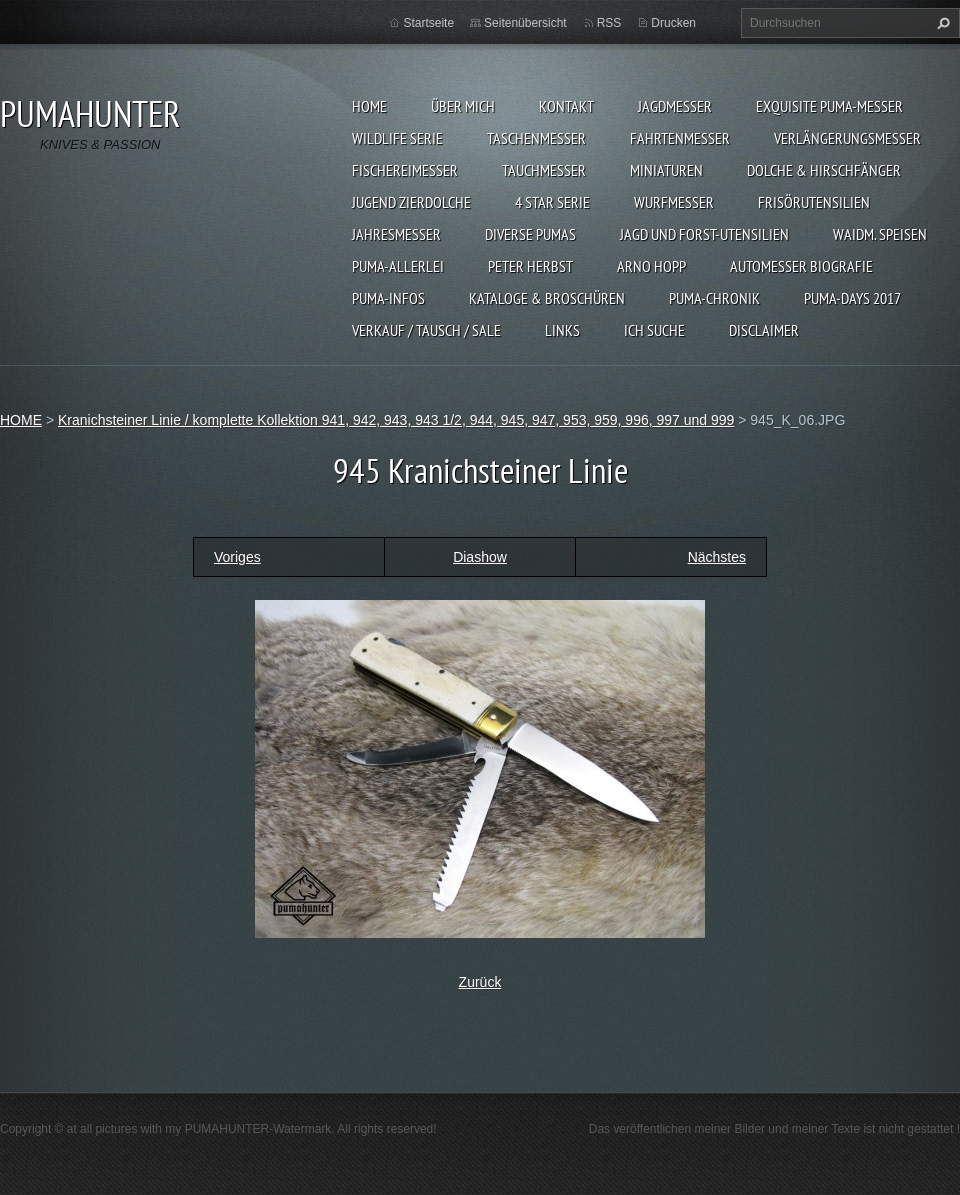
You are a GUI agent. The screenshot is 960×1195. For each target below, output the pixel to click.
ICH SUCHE (654, 330)
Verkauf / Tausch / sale (426, 330)
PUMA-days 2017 (852, 298)
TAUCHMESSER (544, 170)
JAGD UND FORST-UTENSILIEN (704, 234)
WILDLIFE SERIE (397, 138)
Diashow (480, 557)
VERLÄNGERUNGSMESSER (847, 138)
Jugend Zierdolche (411, 202)
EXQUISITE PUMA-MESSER (829, 106)
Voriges (237, 557)
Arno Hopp (651, 266)
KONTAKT (566, 106)
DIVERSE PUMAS (530, 234)
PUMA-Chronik (714, 298)
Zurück (480, 982)
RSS (609, 23)
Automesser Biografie (801, 266)
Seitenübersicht (525, 23)
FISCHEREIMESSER (405, 170)
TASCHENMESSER (536, 138)
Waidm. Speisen (880, 234)
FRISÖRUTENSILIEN (814, 202)
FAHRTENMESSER (680, 138)
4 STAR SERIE (552, 202)
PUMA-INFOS (388, 298)
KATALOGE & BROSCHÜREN (547, 298)
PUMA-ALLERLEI (398, 266)
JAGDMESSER (675, 106)
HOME (369, 106)
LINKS (562, 330)
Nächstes (717, 557)
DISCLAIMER (764, 330)
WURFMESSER (674, 202)
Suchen (941, 23)
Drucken (673, 23)
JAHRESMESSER (396, 234)
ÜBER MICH (463, 106)
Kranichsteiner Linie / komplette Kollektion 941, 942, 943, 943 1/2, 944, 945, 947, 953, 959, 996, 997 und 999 (396, 420)
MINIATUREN (666, 170)
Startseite (428, 23)
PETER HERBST (530, 266)
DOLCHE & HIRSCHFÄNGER (824, 170)
